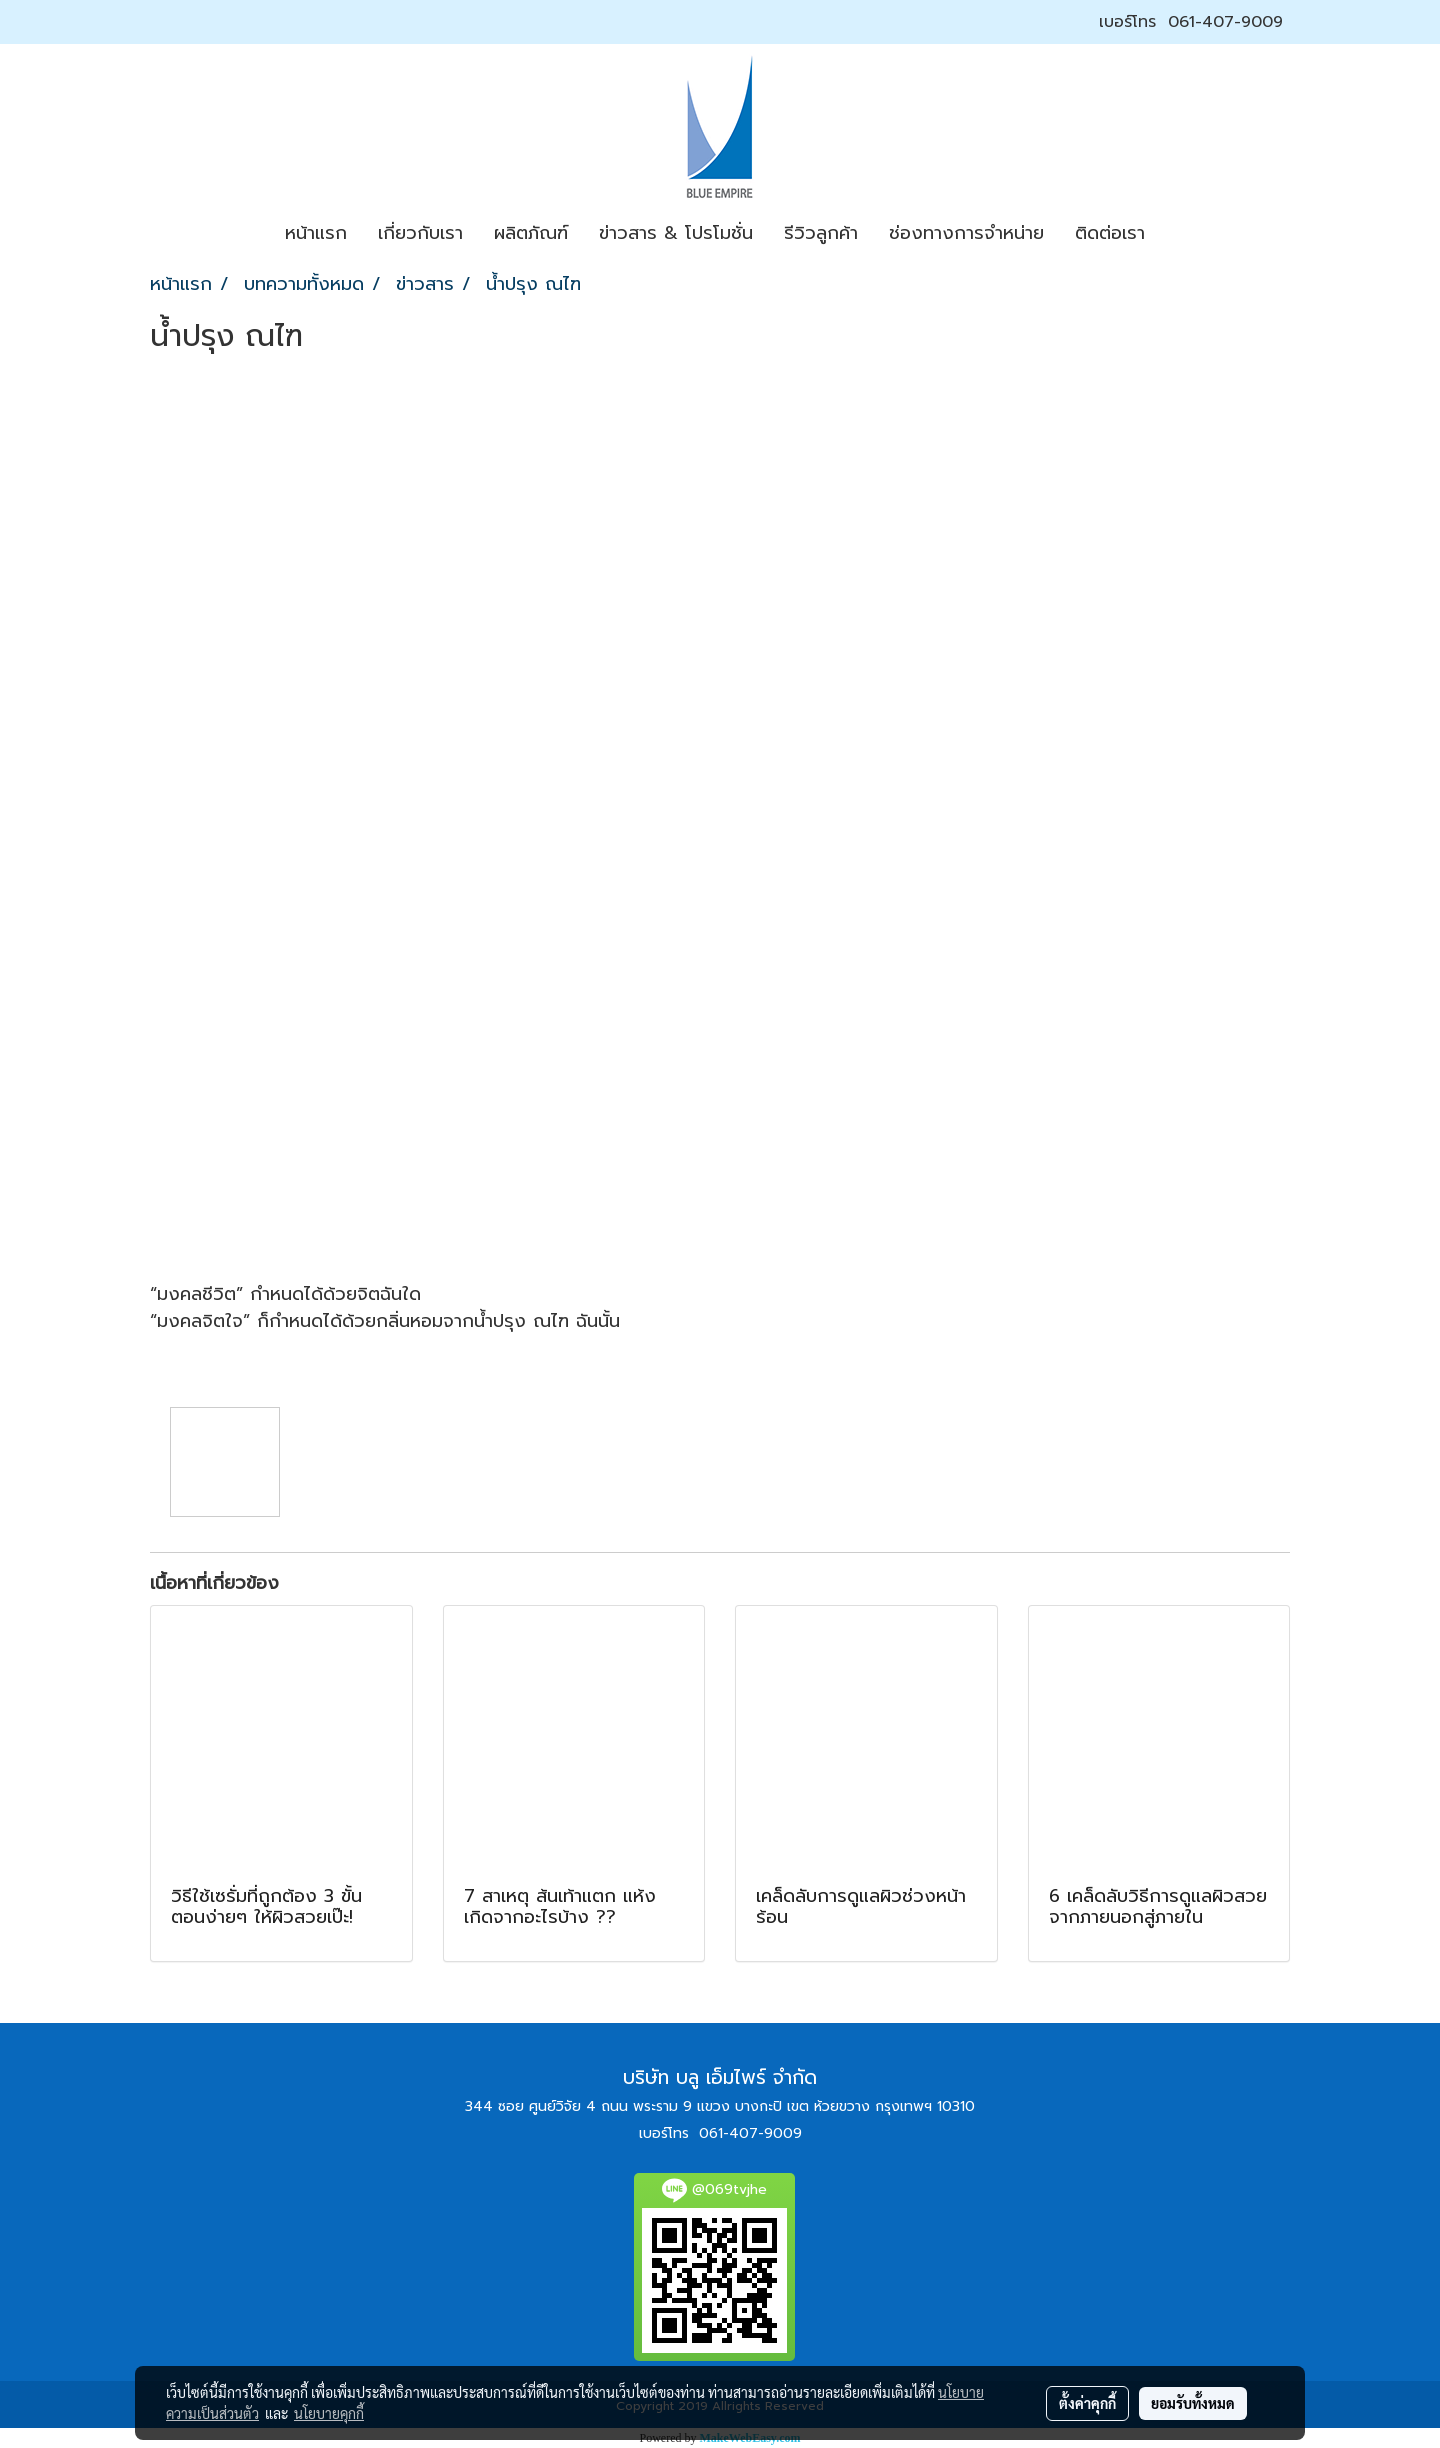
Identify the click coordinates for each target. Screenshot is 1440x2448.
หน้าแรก (316, 233)
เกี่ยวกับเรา (420, 233)
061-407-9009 (1225, 22)
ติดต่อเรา (1110, 233)
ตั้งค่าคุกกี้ (1087, 2403)
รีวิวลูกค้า (821, 233)
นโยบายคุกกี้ (329, 2413)
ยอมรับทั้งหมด (1193, 2403)
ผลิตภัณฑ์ (531, 233)
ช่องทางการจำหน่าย (966, 233)
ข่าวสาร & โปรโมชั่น (676, 233)
